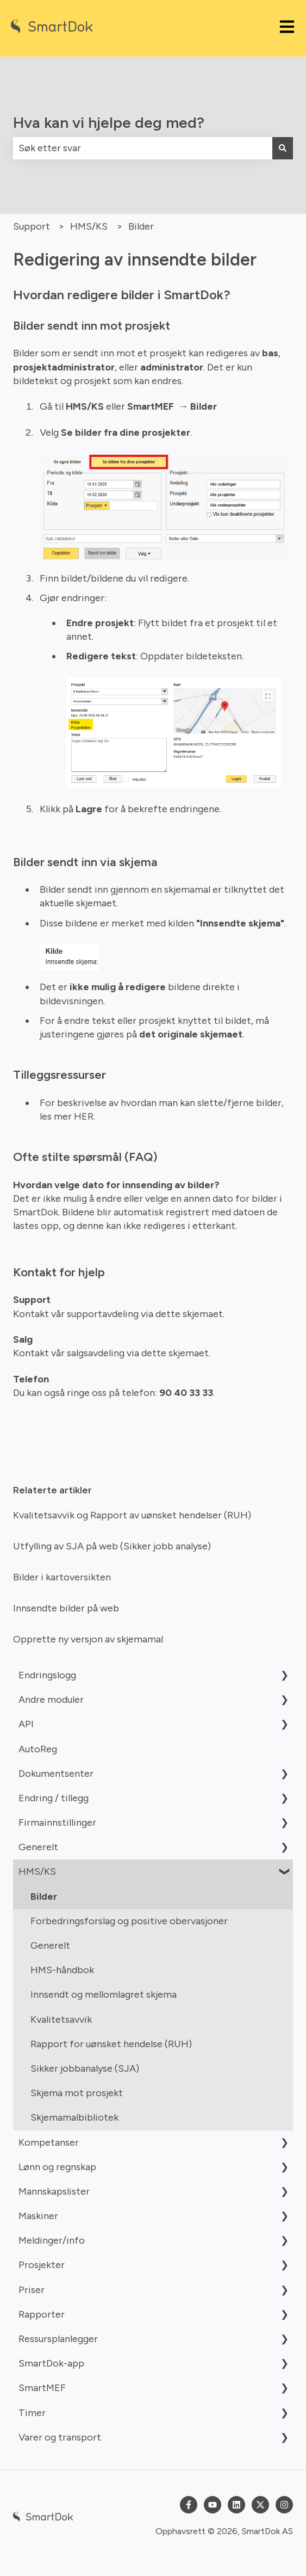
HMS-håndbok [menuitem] (62, 1970)
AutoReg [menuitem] (37, 1749)
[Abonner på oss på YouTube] (212, 2504)
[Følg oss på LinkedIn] (236, 2504)
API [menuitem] (26, 1724)
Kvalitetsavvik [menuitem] (61, 2019)
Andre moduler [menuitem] (51, 1700)
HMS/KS (89, 226)
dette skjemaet (188, 1314)
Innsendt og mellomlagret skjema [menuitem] (103, 1994)
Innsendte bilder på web (66, 1608)
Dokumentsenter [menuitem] (55, 1774)
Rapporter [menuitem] (41, 2314)
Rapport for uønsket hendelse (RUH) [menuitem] (111, 2044)
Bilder (141, 226)
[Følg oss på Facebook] (188, 2504)
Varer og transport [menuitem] (59, 2437)
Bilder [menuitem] (43, 1896)
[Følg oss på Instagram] (284, 2504)
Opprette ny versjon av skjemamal (88, 1639)
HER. (84, 1116)
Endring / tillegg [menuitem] (53, 1798)
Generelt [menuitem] (38, 1847)
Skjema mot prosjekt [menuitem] (76, 2093)
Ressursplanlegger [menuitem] (58, 2339)
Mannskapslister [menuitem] (54, 2191)
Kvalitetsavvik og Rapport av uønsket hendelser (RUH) (132, 1515)
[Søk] (282, 148)
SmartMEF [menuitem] (42, 2388)
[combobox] (142, 148)
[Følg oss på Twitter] (260, 2504)
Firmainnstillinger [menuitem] (57, 1822)
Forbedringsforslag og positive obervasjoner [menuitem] (129, 1921)
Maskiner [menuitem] (38, 2216)
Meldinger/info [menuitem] (51, 2240)
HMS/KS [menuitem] (37, 1871)
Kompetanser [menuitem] (48, 2142)
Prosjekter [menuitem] (41, 2265)
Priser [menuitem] (31, 2290)
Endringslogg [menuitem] (47, 1675)
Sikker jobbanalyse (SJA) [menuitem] (84, 2068)
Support (31, 226)
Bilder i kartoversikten (62, 1577)
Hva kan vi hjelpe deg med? (108, 122)
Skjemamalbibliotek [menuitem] (74, 2117)
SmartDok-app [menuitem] (51, 2363)
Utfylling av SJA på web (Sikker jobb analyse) (112, 1546)
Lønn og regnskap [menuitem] (57, 2167)
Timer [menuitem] (32, 2413)
